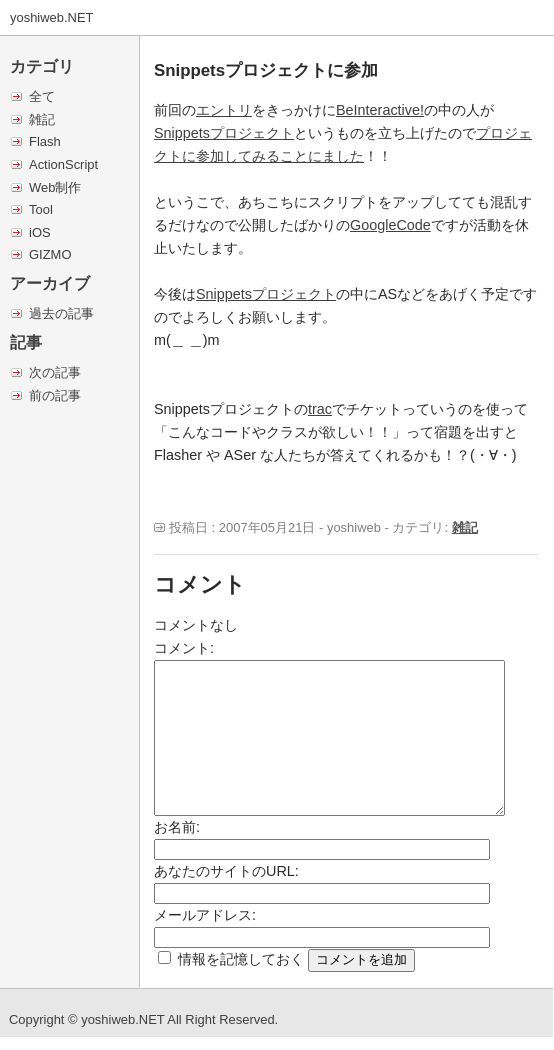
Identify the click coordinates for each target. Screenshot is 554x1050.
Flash (45, 141)
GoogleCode (390, 225)
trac (320, 409)
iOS (40, 232)
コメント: (184, 648)
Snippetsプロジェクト (224, 133)
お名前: (177, 827)
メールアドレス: (205, 915)
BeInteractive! (380, 110)
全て (42, 96)
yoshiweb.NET (52, 17)
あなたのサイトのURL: (226, 871)
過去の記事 (61, 313)
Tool (41, 209)
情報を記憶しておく (241, 959)
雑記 (42, 119)
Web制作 (55, 187)
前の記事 (55, 395)
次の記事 (55, 372)
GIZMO (50, 254)
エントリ (224, 110)
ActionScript (63, 164)
